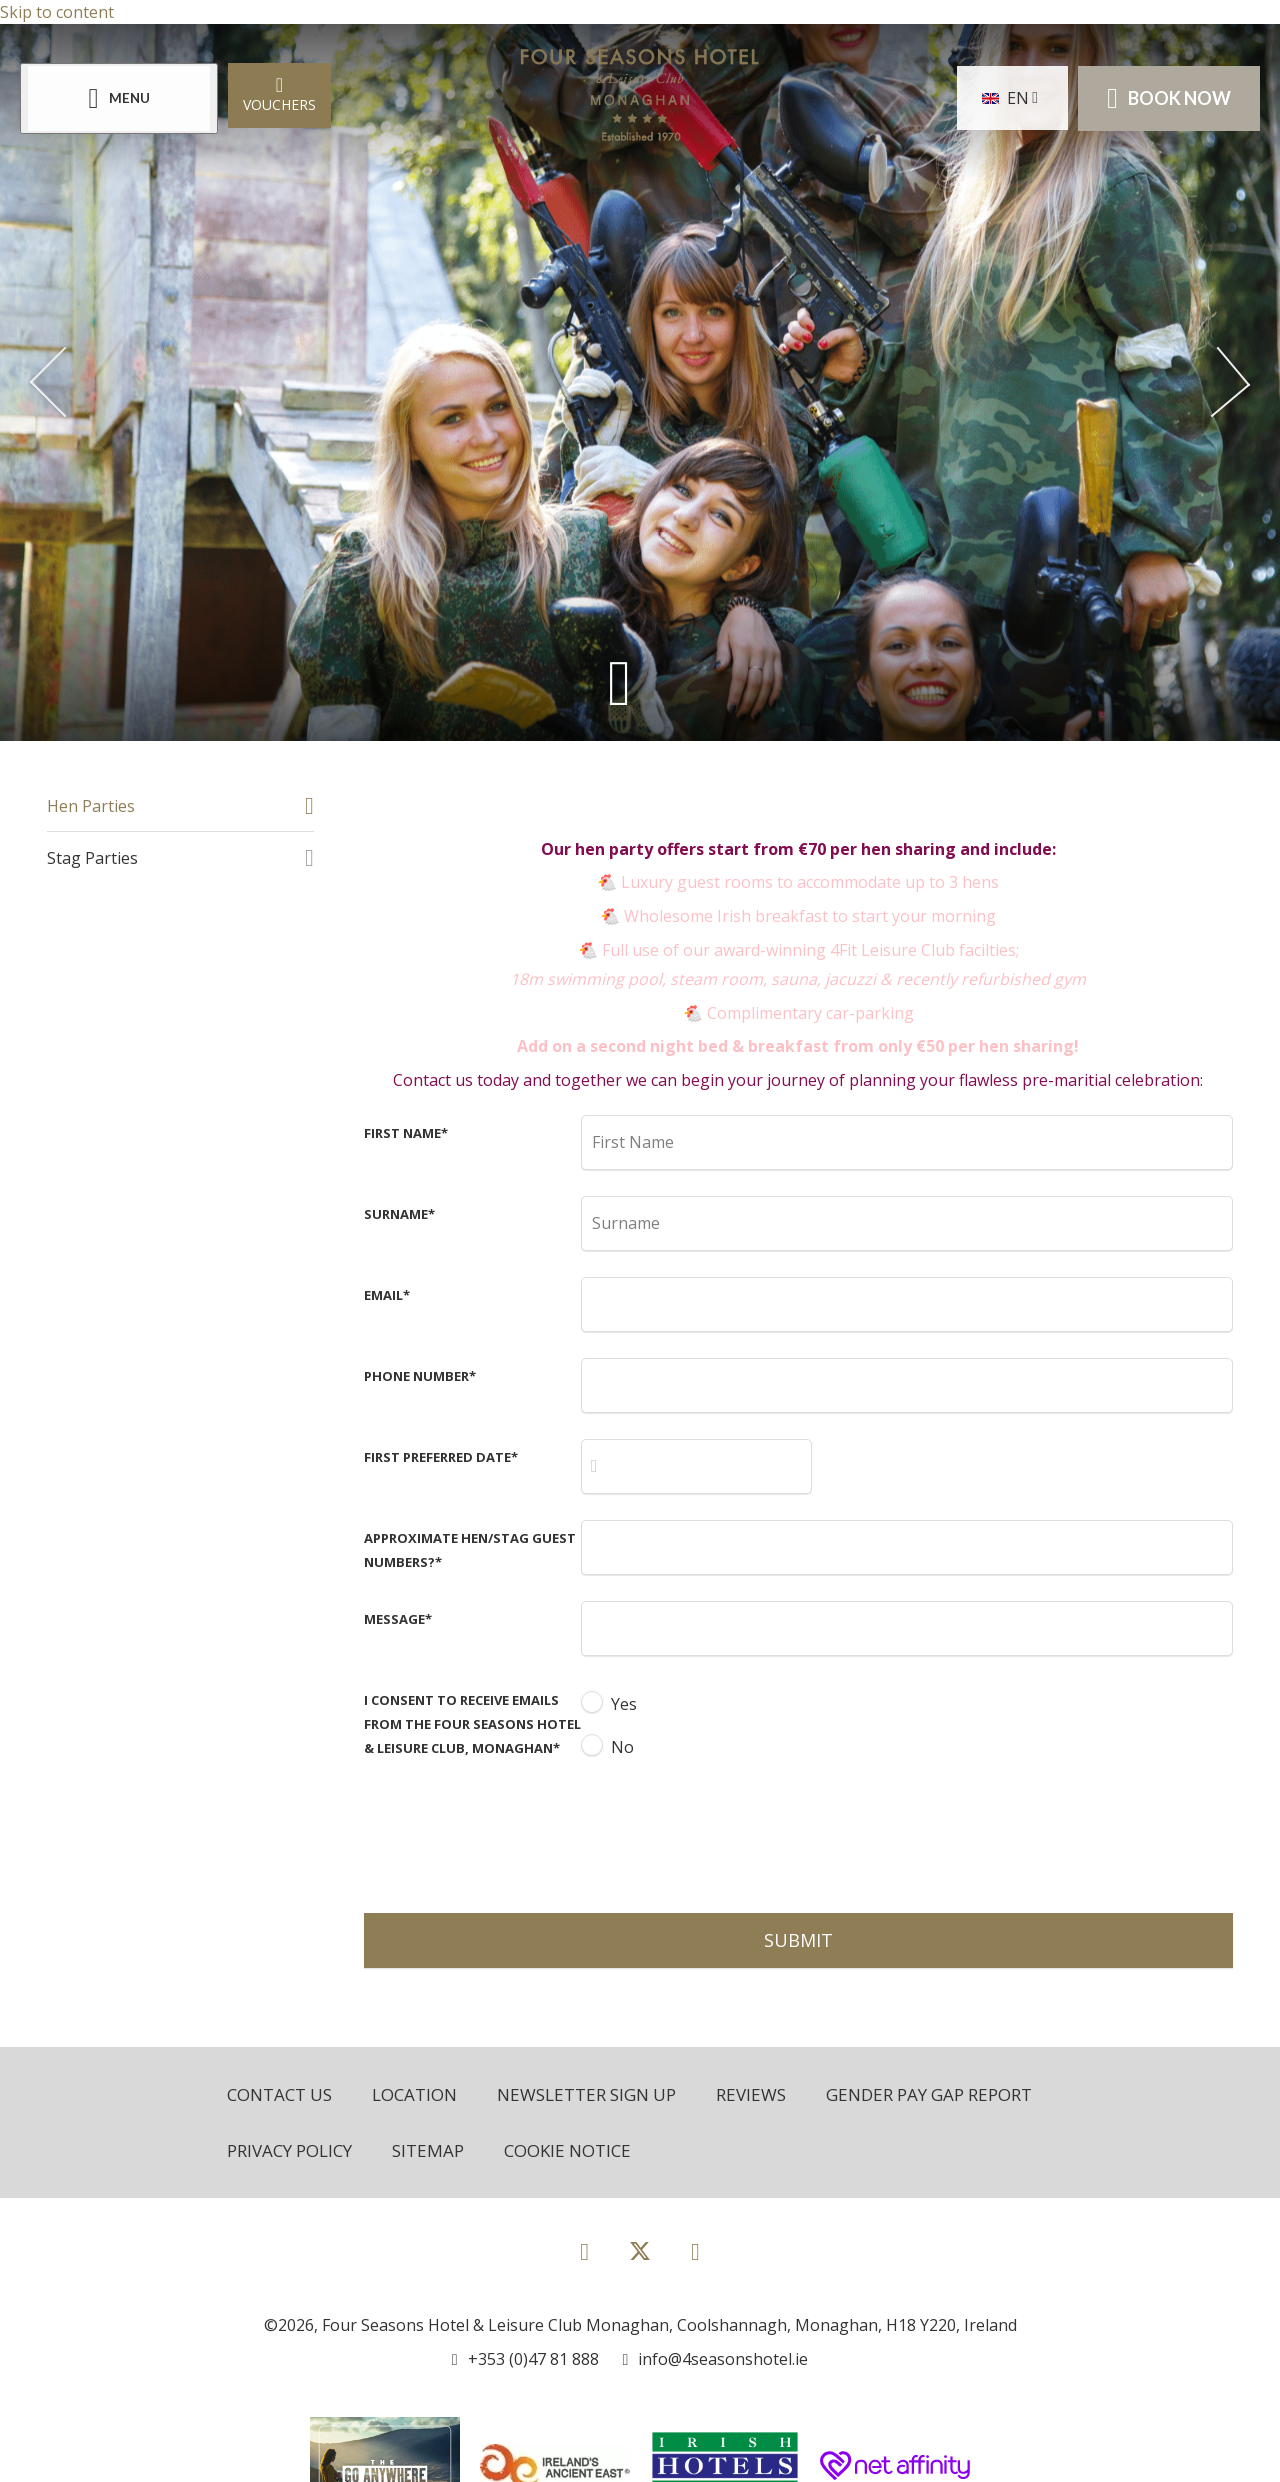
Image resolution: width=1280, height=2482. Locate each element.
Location (414, 2094)
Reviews (751, 2094)
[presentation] (733, 1833)
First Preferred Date (441, 1457)
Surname (399, 1214)
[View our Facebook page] (584, 2250)
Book (1169, 98)
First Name (406, 1133)
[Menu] (119, 98)
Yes (624, 1704)
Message (398, 1619)
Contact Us (279, 2094)
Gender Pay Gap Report (929, 2094)
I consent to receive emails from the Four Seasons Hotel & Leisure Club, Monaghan (472, 1724)
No (622, 1747)
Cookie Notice (567, 2150)
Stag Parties (92, 858)
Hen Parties (91, 806)
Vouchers (279, 93)
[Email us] (716, 2359)
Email (387, 1295)
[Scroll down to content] (619, 681)
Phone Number (420, 1376)
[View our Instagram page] (695, 2250)
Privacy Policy (289, 2150)
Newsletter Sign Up (586, 2094)
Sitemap (428, 2150)
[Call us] (525, 2359)
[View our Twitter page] (640, 2259)
